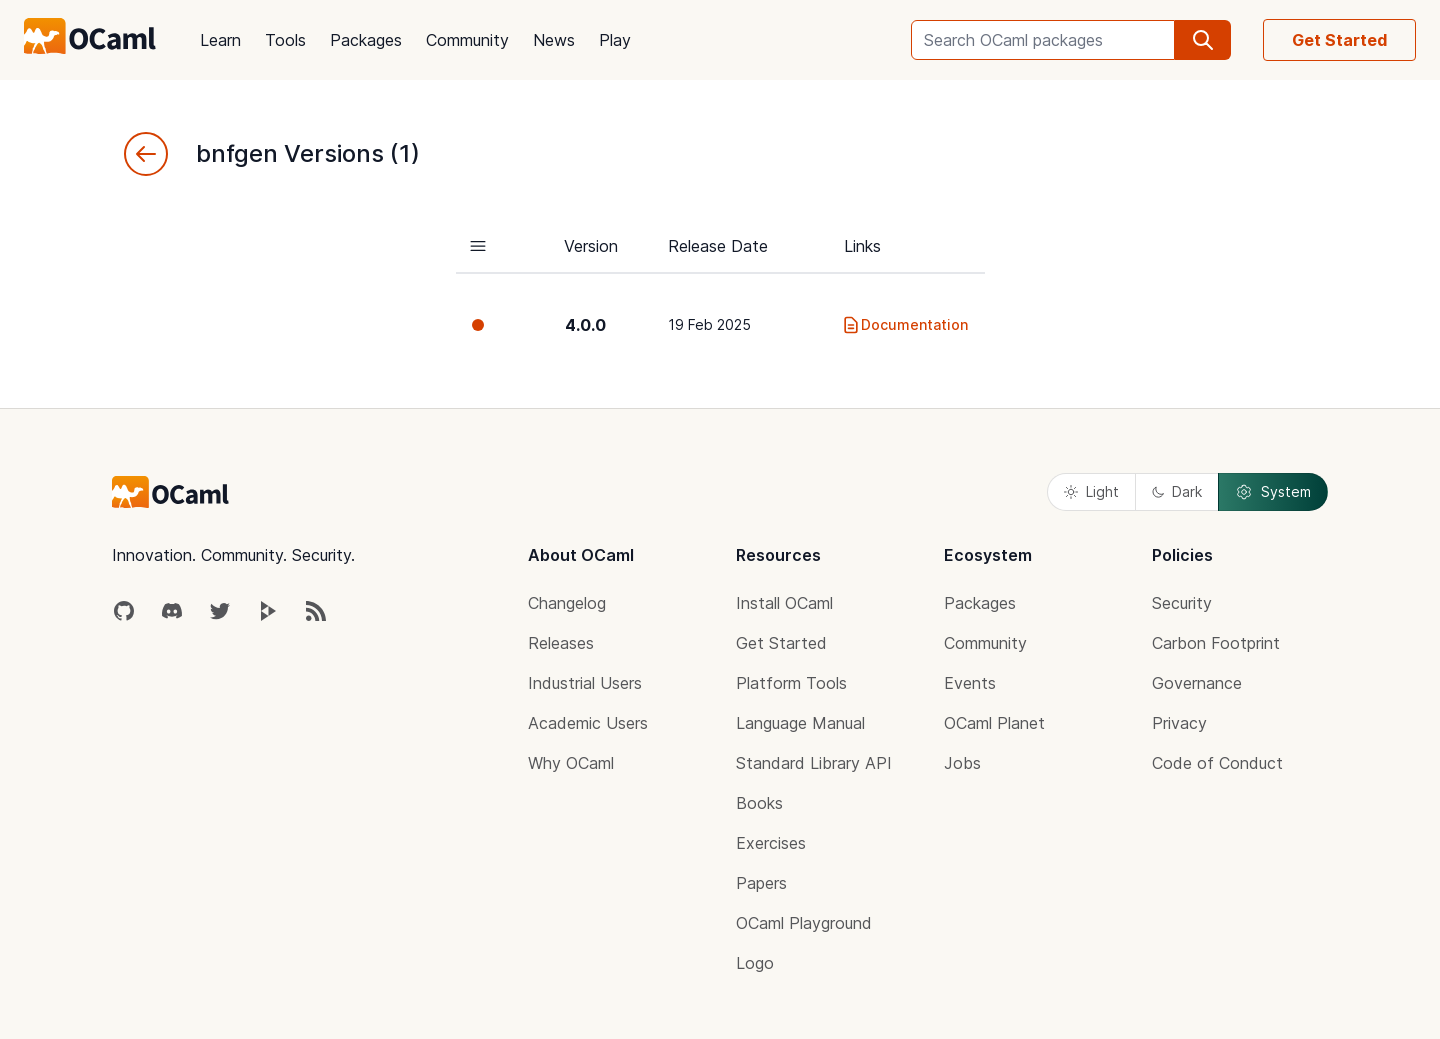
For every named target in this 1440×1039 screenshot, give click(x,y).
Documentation (904, 325)
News (554, 40)
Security (1182, 603)
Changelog (567, 603)
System (1273, 492)
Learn (220, 40)
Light (1091, 491)
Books (759, 803)
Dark (1177, 491)
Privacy (1179, 723)
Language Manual (800, 723)
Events (970, 683)
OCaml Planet (994, 723)
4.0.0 (585, 325)
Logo (755, 963)
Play (615, 40)
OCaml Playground (804, 923)
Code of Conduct (1217, 763)
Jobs (962, 763)
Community (467, 40)
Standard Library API (814, 763)
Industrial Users (585, 683)
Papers (761, 883)
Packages (366, 40)
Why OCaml (571, 763)
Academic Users (588, 723)
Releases (561, 643)
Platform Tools (791, 683)
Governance (1197, 683)
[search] (1203, 40)
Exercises (771, 843)
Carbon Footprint (1216, 643)
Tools (285, 40)
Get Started (1339, 40)
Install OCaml (784, 603)
